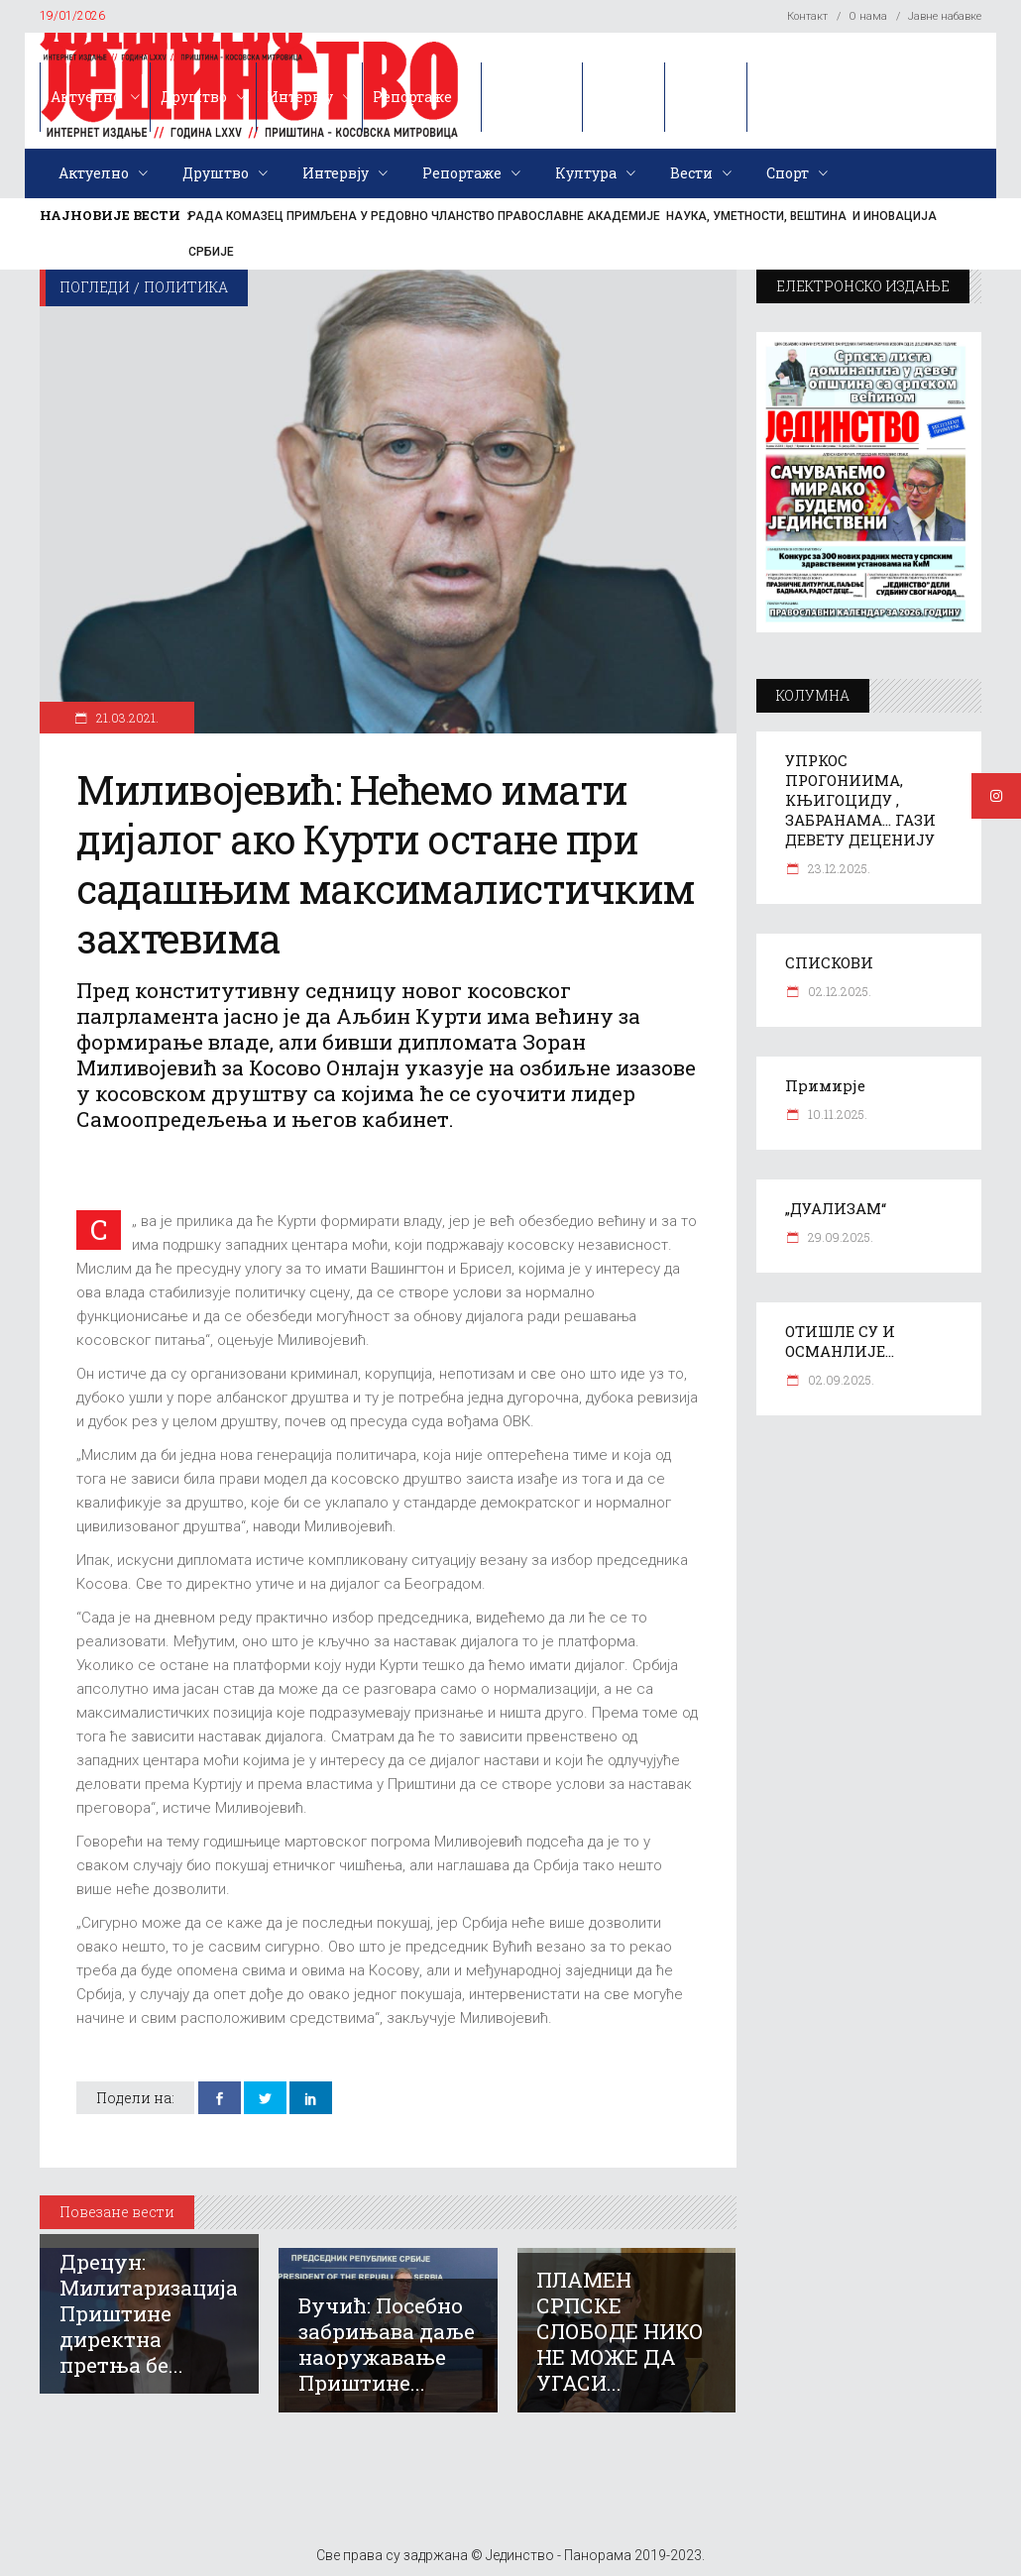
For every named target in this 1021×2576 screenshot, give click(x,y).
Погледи (94, 287)
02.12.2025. (838, 991)
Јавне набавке (944, 16)
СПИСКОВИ (829, 962)
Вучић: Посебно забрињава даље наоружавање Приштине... (386, 2344)
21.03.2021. (126, 718)
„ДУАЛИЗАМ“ (835, 1208)
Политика (186, 287)
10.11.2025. (836, 1114)
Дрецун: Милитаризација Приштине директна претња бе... (148, 2313)
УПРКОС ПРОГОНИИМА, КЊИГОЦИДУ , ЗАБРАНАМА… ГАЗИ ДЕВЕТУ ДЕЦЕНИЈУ (860, 799)
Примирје (825, 1085)
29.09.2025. (839, 1237)
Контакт (807, 16)
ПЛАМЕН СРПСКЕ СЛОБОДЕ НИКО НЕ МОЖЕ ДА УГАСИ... (620, 2331)
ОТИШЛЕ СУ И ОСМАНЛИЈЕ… (840, 1341)
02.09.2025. (839, 1380)
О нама (868, 16)
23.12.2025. (837, 868)
